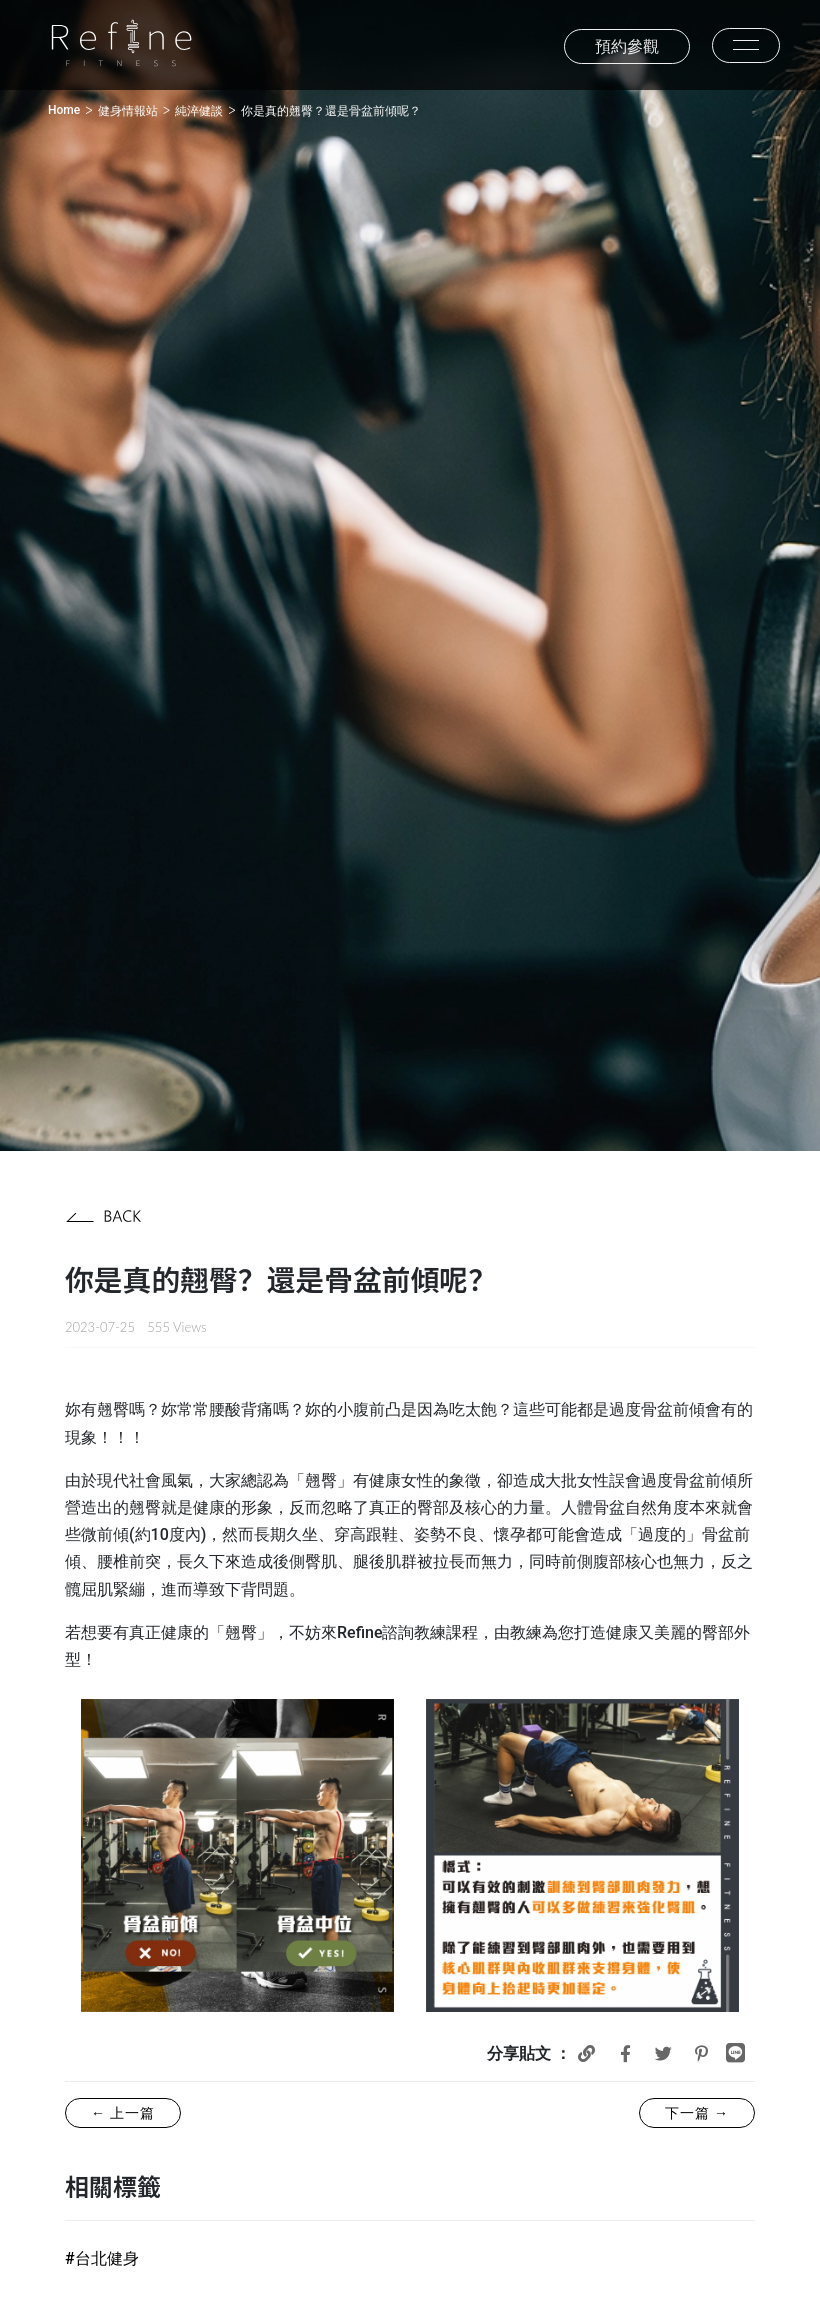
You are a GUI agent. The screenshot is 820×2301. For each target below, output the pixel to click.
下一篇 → (697, 2113)
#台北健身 (102, 2258)
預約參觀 (627, 46)
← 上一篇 (123, 2113)
